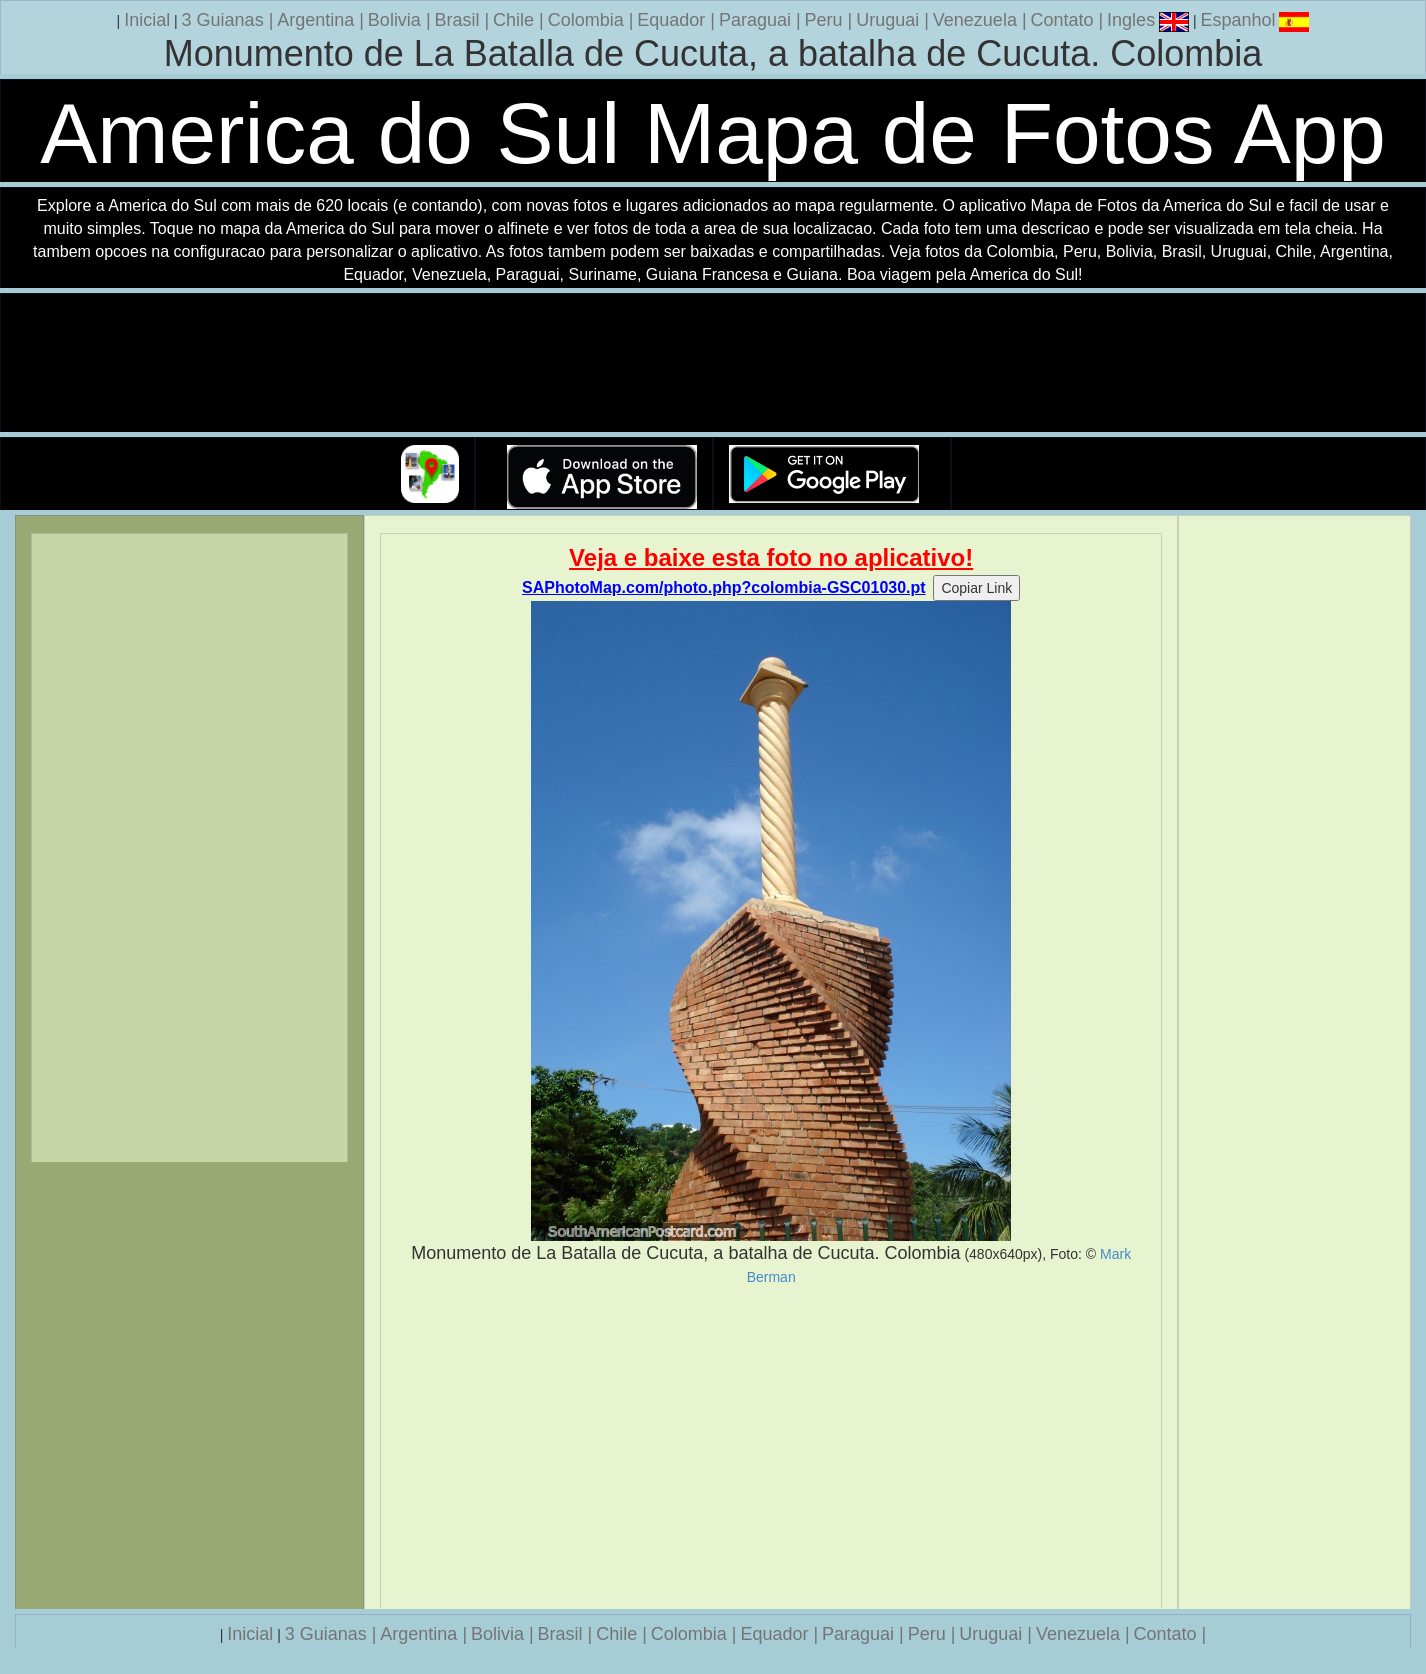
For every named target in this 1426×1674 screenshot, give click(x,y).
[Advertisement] (771, 1447)
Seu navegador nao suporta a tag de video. (713, 363)
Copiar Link (976, 588)
